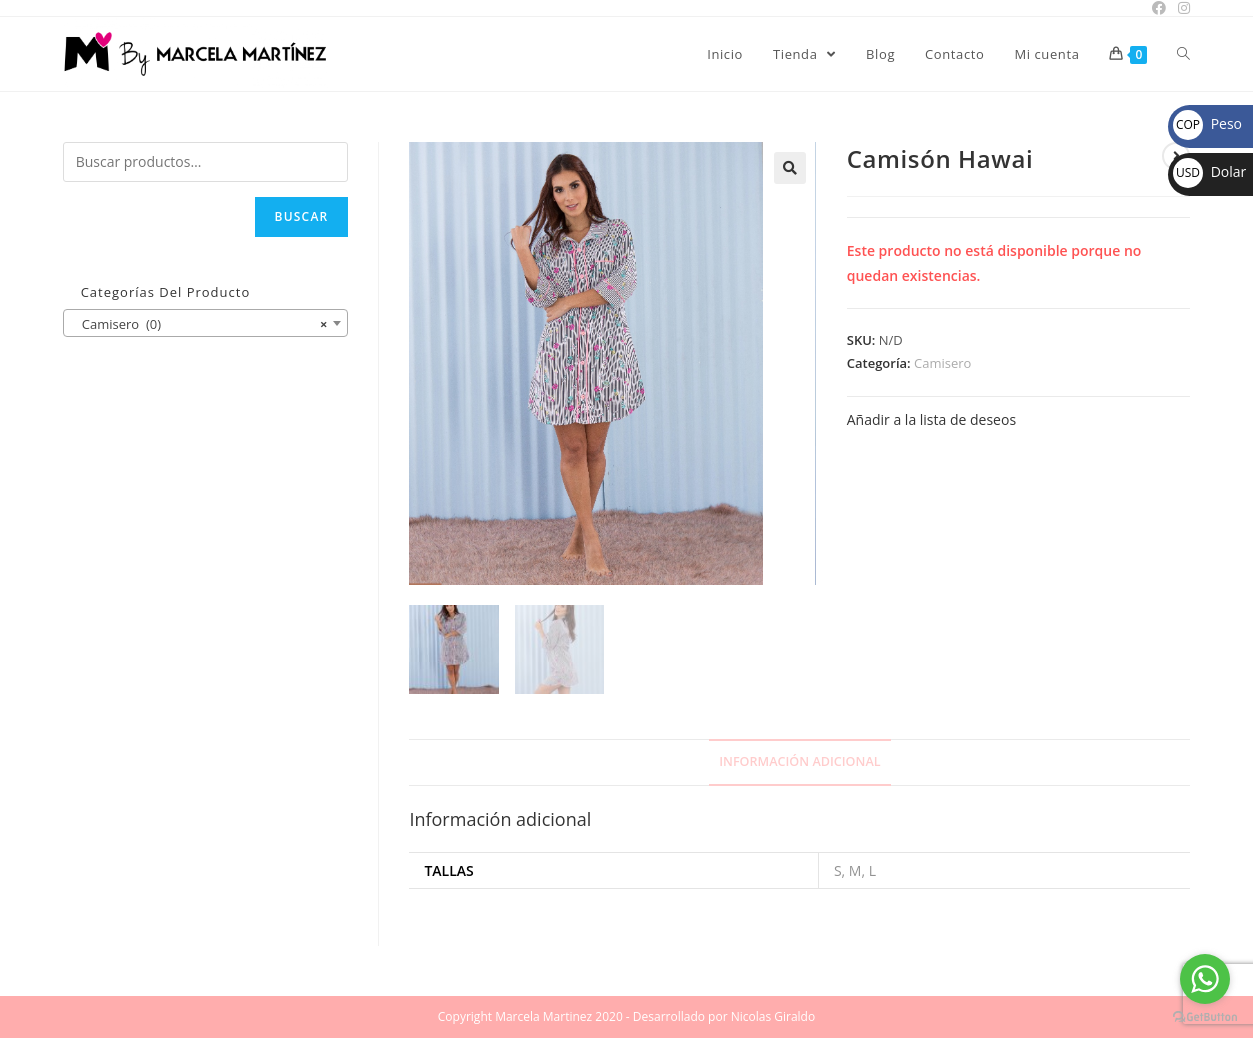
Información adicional (799, 761)
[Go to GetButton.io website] (1205, 1017)
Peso (1207, 123)
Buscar (302, 216)
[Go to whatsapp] (1205, 979)
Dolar (1209, 171)
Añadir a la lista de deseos (931, 419)
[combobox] (206, 323)
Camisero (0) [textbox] (200, 324)
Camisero (942, 363)
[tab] (799, 762)
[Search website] (1183, 54)
